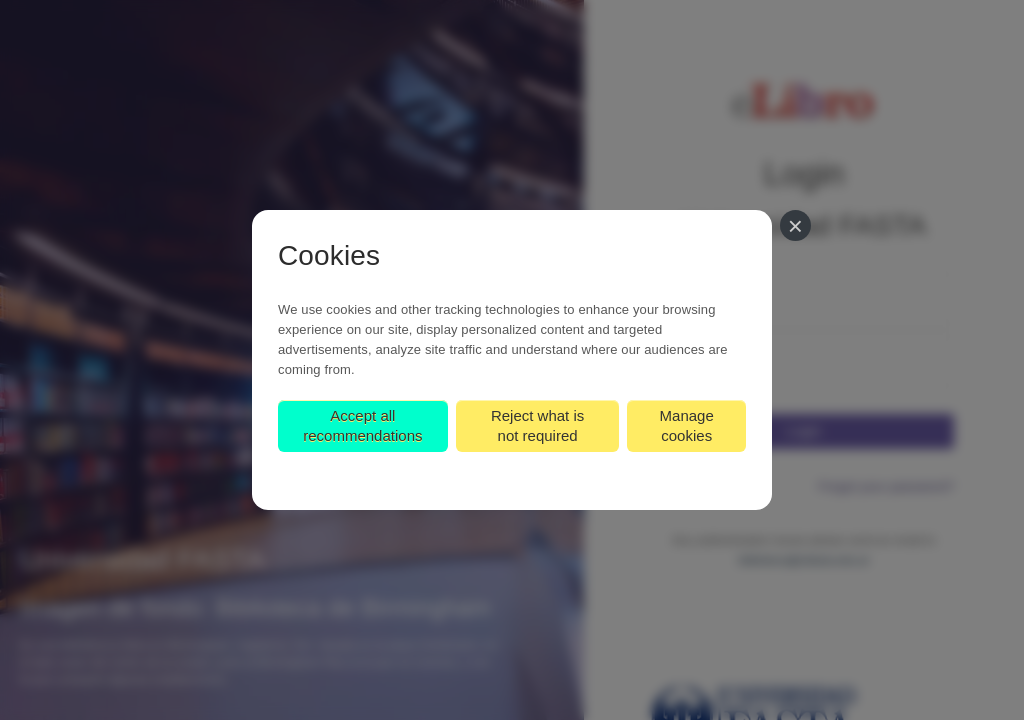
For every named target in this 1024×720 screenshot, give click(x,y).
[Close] (795, 225)
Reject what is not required (537, 425)
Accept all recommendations (362, 425)
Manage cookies (687, 425)
